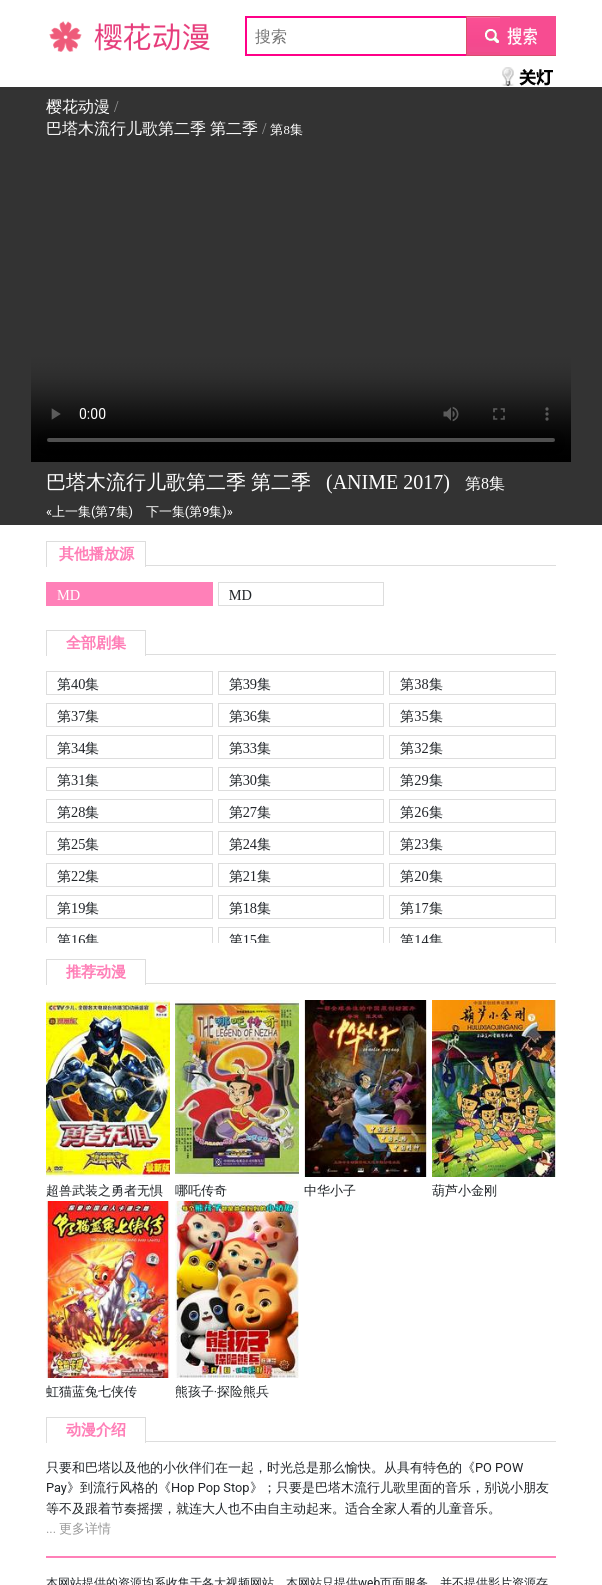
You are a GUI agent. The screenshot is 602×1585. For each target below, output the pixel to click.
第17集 (421, 908)
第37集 (78, 716)
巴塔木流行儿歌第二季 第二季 (152, 128)
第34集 (78, 748)
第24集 (250, 844)
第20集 (421, 876)
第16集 (78, 940)
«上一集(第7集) (89, 511)
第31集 (78, 780)
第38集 (421, 684)
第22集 (78, 876)
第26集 (421, 812)
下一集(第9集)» (189, 511)
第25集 (78, 844)
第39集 (250, 684)
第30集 (250, 780)
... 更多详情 (78, 1528)
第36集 (250, 716)
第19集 (78, 908)
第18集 (250, 908)
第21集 (250, 876)
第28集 (78, 812)
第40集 (78, 684)
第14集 (421, 940)
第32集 (421, 748)
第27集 (250, 812)
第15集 (250, 940)
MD (68, 595)
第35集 (421, 716)
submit (510, 35)
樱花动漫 (78, 35)
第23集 (421, 844)
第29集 (421, 780)
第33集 (250, 748)
